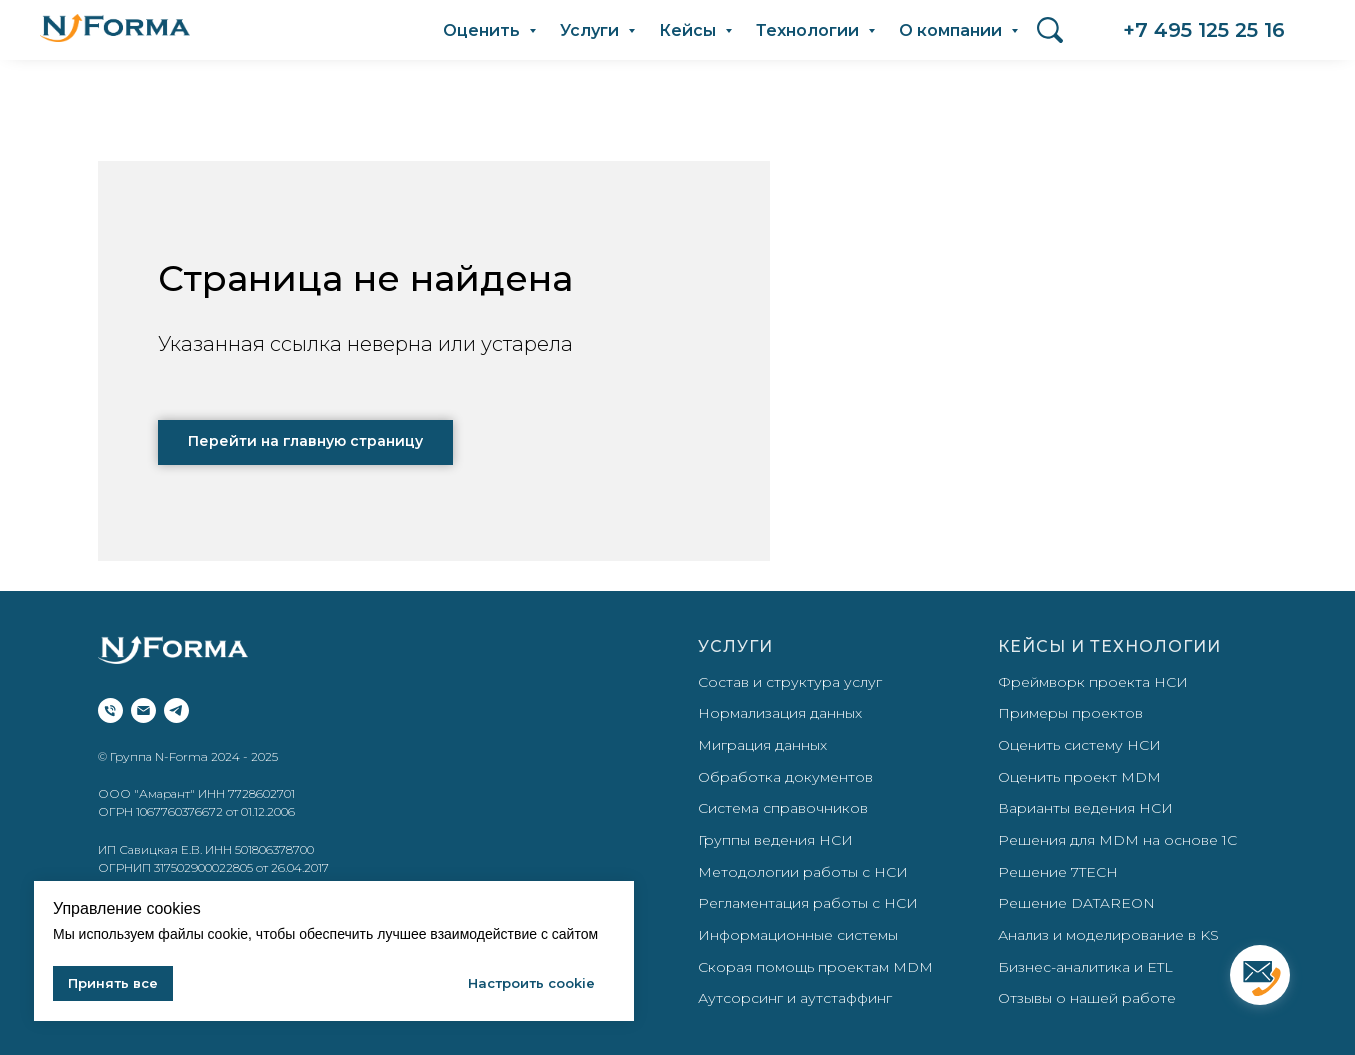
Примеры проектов (1070, 713)
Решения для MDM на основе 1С (1117, 840)
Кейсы (689, 30)
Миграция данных (762, 745)
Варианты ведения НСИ (1085, 808)
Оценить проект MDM (1079, 777)
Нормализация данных (780, 713)
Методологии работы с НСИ (803, 872)
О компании (952, 30)
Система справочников (783, 808)
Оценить (483, 30)
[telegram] (176, 710)
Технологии (809, 30)
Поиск (1050, 25)
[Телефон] (110, 710)
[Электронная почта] (143, 710)
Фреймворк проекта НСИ (1093, 682)
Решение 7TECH (1058, 872)
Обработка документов (785, 777)
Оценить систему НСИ (1079, 745)
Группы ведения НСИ (775, 840)
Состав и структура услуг (790, 682)
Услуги (591, 30)
